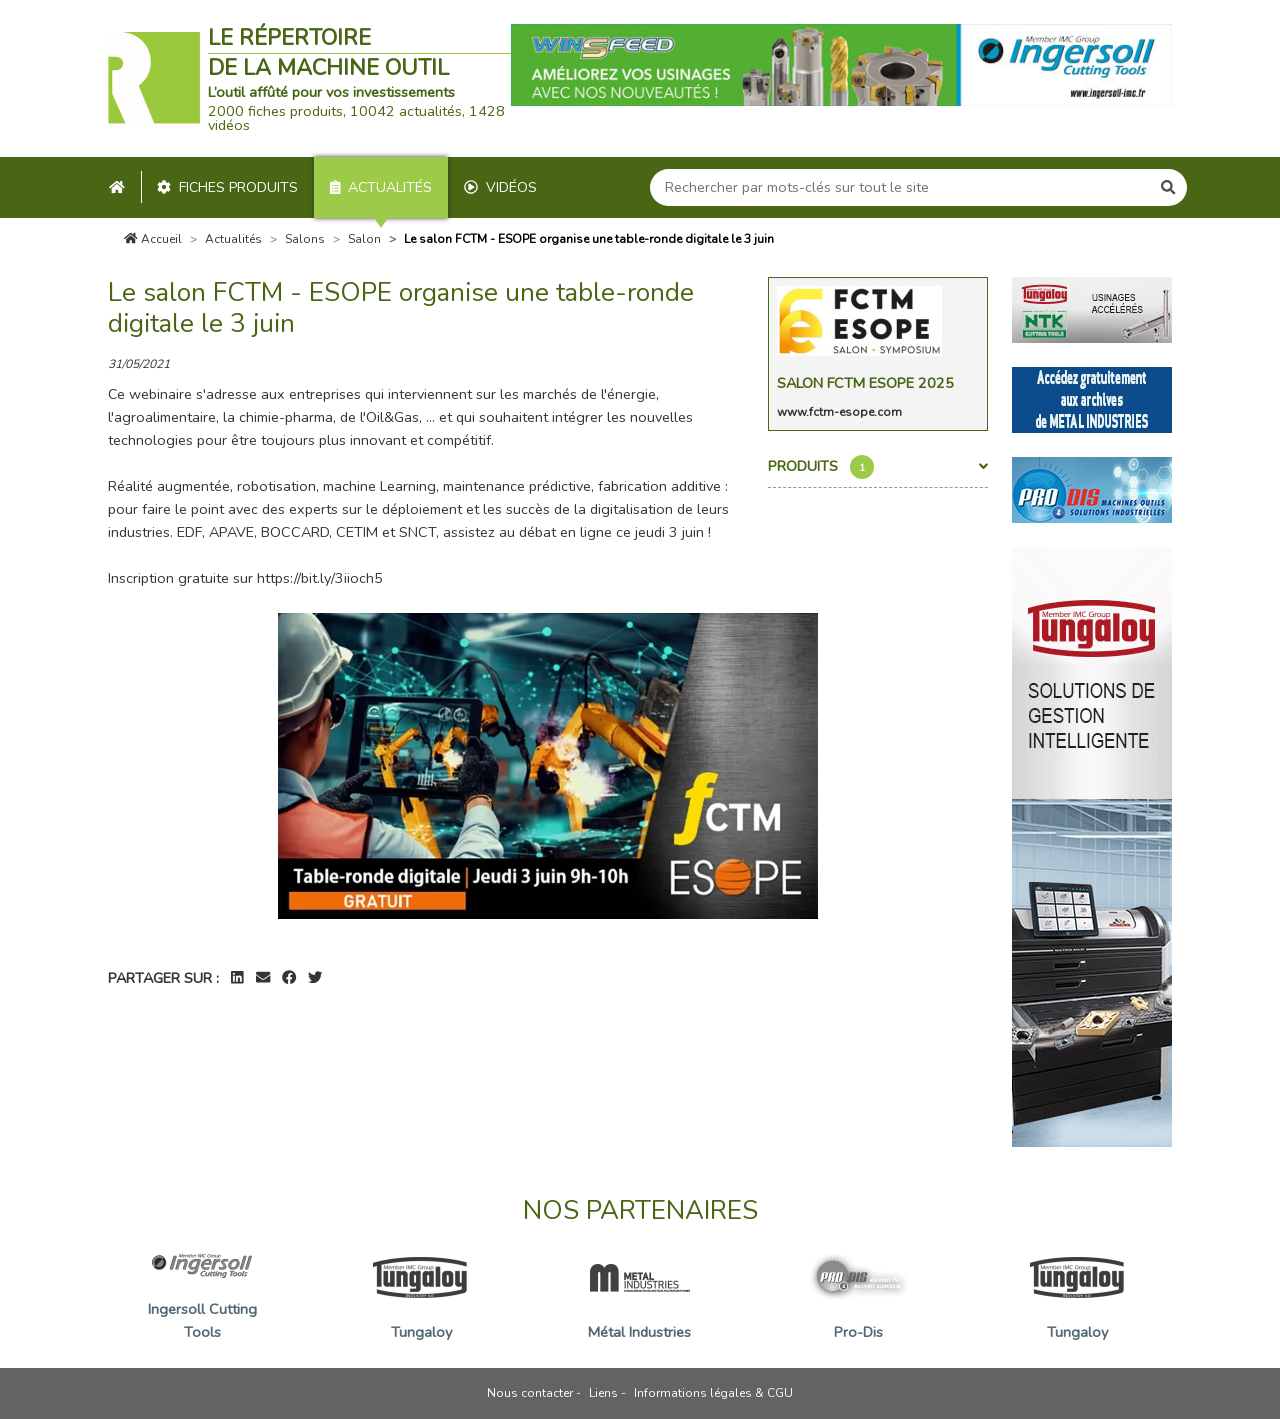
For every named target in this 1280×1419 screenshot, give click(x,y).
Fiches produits (227, 187)
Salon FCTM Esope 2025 (865, 383)
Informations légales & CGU (713, 1393)
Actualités (381, 187)
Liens (603, 1393)
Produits (878, 467)
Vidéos (500, 187)
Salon (364, 239)
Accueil (153, 239)
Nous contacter (530, 1393)
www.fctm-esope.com (839, 412)
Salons (305, 239)
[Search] (900, 187)
